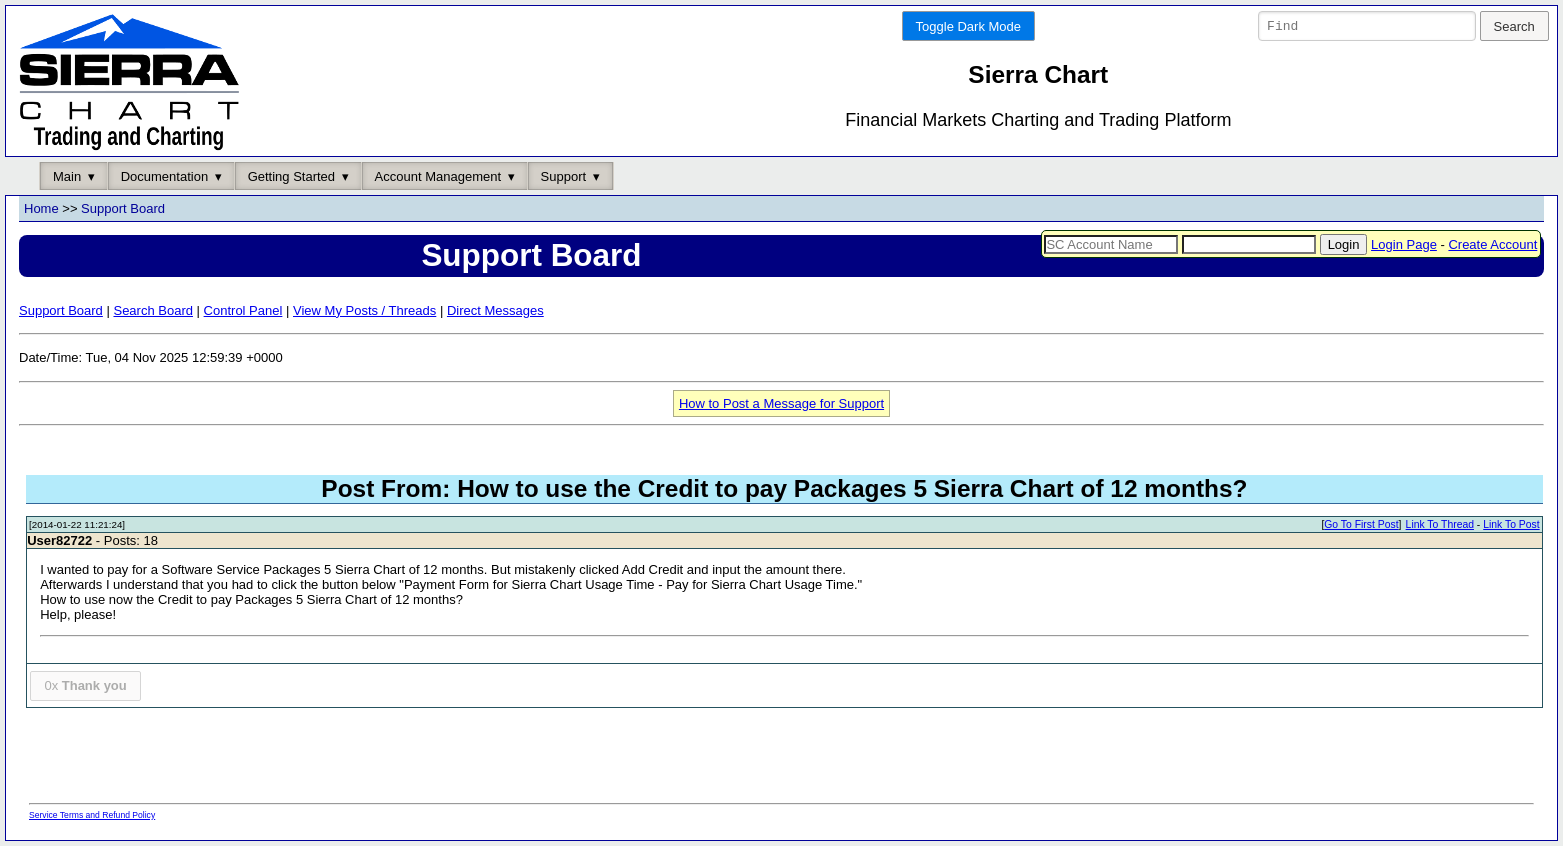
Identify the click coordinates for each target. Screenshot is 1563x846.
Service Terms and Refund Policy (92, 815)
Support (564, 176)
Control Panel (243, 310)
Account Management (438, 176)
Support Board (123, 209)
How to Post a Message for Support (781, 403)
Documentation (164, 176)
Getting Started (291, 176)
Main (67, 176)
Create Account (1492, 244)
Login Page (1404, 244)
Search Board (153, 310)
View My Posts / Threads (364, 310)
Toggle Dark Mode (969, 26)
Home (41, 209)
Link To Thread (1440, 525)
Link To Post (1511, 525)
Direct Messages (495, 310)
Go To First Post (1361, 525)
